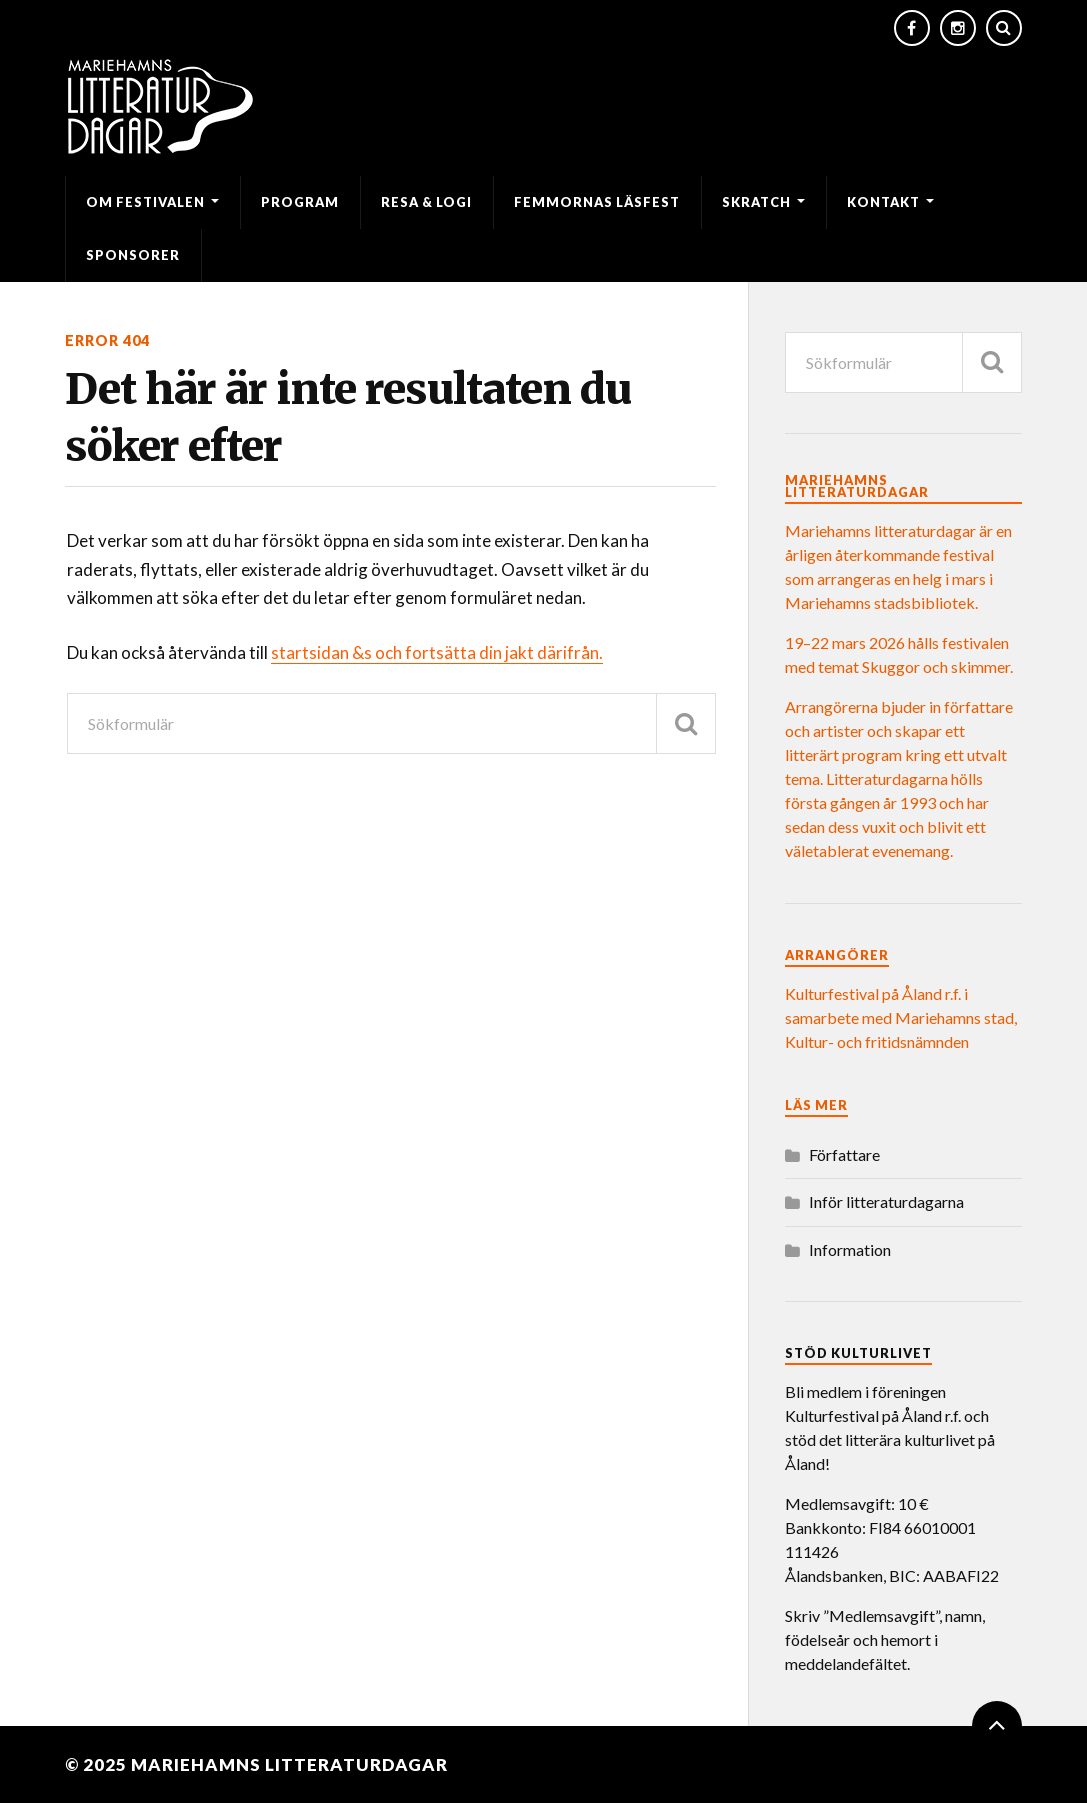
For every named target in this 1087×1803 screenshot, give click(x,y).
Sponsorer (133, 255)
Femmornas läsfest (597, 202)
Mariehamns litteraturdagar (289, 1764)
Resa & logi (426, 202)
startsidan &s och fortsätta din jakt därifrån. (437, 652)
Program (300, 202)
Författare (844, 1154)
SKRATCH (756, 202)
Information (850, 1249)
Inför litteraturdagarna (886, 1201)
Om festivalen (145, 202)
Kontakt (883, 202)
